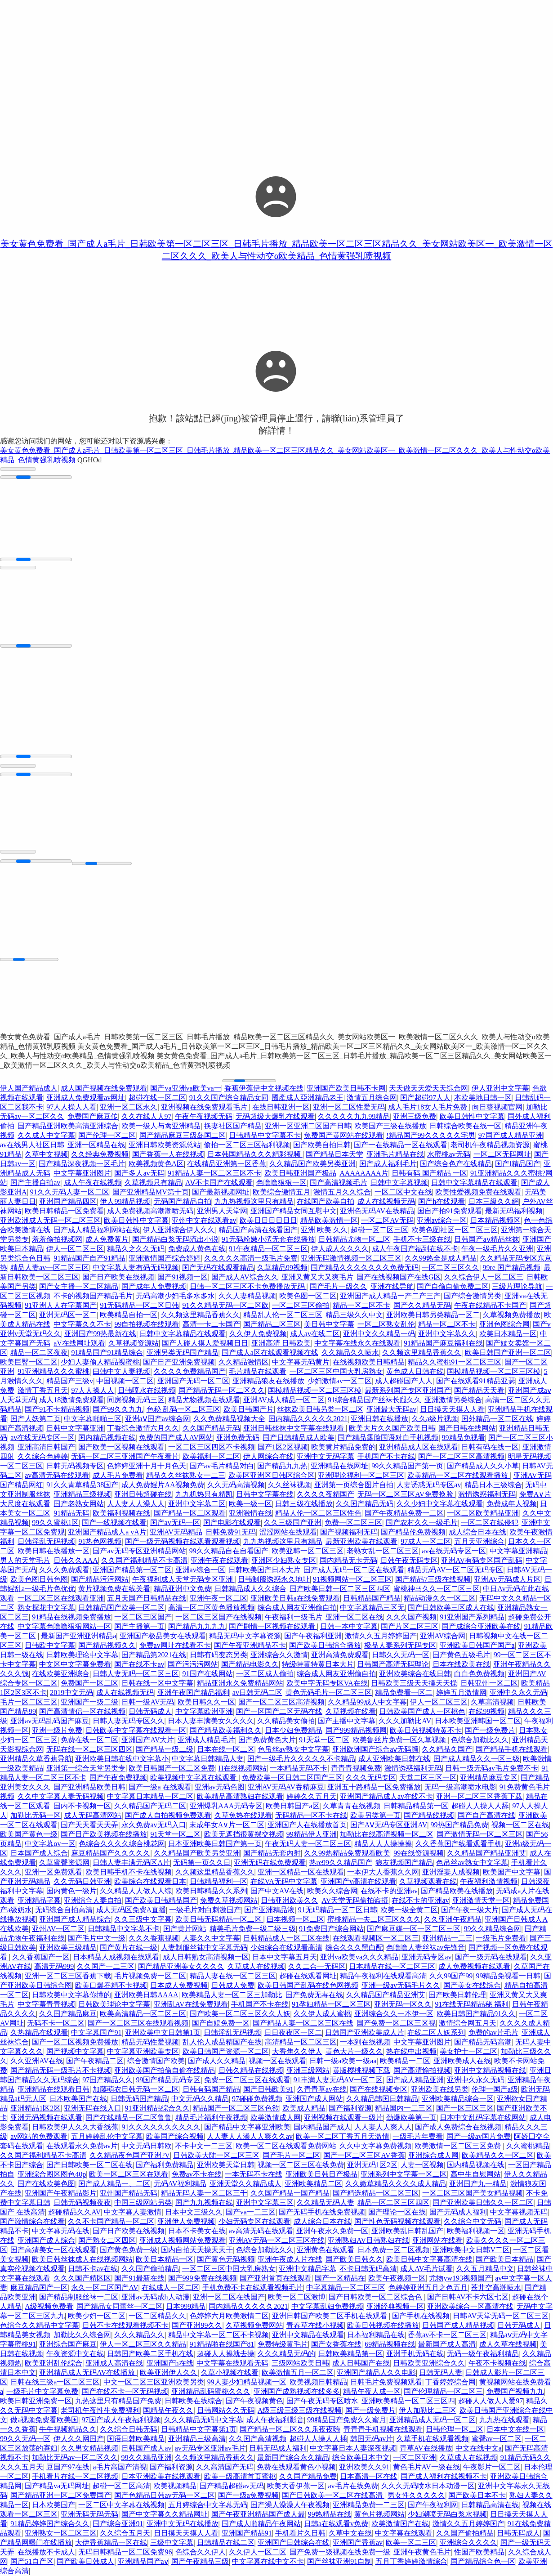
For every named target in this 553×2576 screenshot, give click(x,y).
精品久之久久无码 (136, 1248)
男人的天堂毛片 (25, 1560)
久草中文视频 (46, 1154)
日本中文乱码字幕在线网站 (483, 2117)
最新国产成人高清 (447, 2344)
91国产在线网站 (208, 1673)
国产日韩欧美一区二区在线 (89, 2165)
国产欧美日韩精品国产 (161, 1900)
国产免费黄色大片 (267, 1740)
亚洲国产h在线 (170, 2363)
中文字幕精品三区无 (372, 1607)
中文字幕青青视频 (46, 2004)
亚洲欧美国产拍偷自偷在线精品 (164, 2070)
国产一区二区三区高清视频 (461, 1456)
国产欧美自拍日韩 (322, 1145)
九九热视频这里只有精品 (254, 1201)
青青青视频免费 (356, 1768)
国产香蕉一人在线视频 (168, 1154)
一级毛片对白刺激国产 (205, 1910)
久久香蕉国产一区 (41, 1957)
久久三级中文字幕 (143, 1919)
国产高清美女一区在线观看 (53, 2250)
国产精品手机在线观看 (512, 1749)
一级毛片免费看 (501, 1938)
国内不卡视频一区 (82, 1806)
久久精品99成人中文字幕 (367, 1702)
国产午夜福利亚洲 (313, 1636)
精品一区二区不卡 (361, 1305)
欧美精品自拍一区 (128, 1315)
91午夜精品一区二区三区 (268, 1248)
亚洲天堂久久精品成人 (245, 2183)
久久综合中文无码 (472, 2221)
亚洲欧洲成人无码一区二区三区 (50, 1220)
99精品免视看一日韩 (508, 1976)
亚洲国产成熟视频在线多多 (297, 2391)
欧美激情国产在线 (400, 2523)
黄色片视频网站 (379, 2514)
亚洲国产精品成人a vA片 (107, 1532)
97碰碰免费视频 (257, 2098)
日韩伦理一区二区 (454, 2429)
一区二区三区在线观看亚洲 (61, 1598)
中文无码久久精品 (200, 2098)
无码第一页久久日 (202, 1862)
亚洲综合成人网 (433, 2155)
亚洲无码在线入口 (92, 2108)
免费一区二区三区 (353, 1522)
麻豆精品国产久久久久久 (110, 1853)
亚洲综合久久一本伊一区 (393, 2013)
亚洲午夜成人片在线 (290, 2259)
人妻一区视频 (422, 2165)
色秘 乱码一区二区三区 (183, 1409)
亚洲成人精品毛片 (206, 1740)
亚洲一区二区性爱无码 (349, 1107)
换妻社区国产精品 (233, 1126)
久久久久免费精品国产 (190, 1371)
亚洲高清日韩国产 (46, 1447)
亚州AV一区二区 (58, 1928)
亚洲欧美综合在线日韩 (415, 1673)
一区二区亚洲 (414, 2457)
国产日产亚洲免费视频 (179, 1362)
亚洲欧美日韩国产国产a (477, 1645)
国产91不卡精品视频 (57, 1409)
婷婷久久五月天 (311, 1796)
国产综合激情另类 (472, 1296)
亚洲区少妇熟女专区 (283, 1560)
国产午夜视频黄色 (254, 2401)
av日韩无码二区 (257, 1692)
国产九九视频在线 (204, 2202)
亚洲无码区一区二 (68, 1315)
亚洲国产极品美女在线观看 (163, 1636)
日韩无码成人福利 (278, 2448)
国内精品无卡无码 (348, 1560)
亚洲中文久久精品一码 (379, 1333)
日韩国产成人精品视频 (458, 2325)
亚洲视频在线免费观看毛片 (205, 1107)
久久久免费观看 (64, 1570)
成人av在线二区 (315, 1333)
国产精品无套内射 (272, 1853)
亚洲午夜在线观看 (219, 1560)
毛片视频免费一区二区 (150, 1976)
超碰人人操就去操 (225, 2353)
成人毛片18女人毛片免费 (428, 1107)
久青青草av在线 (322, 2089)
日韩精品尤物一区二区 (354, 1239)
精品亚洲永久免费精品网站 (240, 1683)
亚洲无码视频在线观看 (46, 2117)
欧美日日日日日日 (268, 1220)
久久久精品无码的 (286, 2353)
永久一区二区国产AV (104, 2287)
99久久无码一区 (25, 2438)
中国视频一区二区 (125, 1381)
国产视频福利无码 (349, 1532)
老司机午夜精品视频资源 (490, 1145)
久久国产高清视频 (257, 2438)
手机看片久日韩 (300, 2533)
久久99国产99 (451, 1976)
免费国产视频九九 (515, 2391)
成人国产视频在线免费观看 (104, 1088)
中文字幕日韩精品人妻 (208, 1758)
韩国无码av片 (371, 2438)
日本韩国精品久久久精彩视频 (255, 1154)
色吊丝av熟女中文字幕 (293, 1749)
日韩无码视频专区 (75, 1466)
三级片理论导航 (517, 1286)
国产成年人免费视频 (153, 1286)
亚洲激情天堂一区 (481, 1900)
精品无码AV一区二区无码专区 (455, 1570)
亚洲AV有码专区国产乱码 (481, 1560)
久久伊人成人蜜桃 (322, 2013)
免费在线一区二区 (89, 1740)
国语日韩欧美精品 (136, 2438)
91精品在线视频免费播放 (71, 1617)
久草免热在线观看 (243, 1815)
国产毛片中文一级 (96, 1938)
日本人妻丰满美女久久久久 (211, 1721)
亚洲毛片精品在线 (395, 1154)
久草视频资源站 (133, 1343)
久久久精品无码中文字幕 (203, 2420)
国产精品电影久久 (250, 1664)
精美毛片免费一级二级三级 (253, 1928)
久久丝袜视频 (289, 1485)
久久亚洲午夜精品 (453, 1919)
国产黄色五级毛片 (461, 1655)
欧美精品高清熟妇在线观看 (240, 1796)
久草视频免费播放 (511, 1315)
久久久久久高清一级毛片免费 (251, 1258)
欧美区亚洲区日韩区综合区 (271, 1475)
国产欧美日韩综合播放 (325, 1645)
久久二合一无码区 (317, 1966)
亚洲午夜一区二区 (218, 1598)
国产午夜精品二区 (95, 2061)
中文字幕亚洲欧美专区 (143, 2051)
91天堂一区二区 (324, 1740)
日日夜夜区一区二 (293, 2032)
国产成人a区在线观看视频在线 (270, 1352)
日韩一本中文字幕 (349, 1626)
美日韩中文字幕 (329, 1324)
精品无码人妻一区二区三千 (204, 2193)
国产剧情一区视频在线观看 (273, 1626)
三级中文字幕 (171, 2542)
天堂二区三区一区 (428, 1777)
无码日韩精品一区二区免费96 (125, 2552)
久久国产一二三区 (105, 1966)
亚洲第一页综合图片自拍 (353, 1485)
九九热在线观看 (504, 2420)
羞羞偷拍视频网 (57, 1239)
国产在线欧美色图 (46, 2183)
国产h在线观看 (441, 1201)
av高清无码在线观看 (57, 1475)
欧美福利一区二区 (211, 1456)
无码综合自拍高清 (64, 1910)
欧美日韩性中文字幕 (472, 1116)
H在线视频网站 (243, 1768)
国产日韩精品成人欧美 (298, 1437)
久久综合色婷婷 (43, 1456)
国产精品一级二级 (164, 1749)
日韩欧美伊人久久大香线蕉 (75, 2127)
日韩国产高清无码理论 (393, 1664)
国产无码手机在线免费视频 (322, 2212)
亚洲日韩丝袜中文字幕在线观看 (294, 1428)
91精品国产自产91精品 (89, 1258)
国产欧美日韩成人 (85, 2561)
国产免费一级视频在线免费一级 (340, 2552)
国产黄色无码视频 (225, 2259)
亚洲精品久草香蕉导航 (36, 1758)
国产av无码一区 (175, 1522)
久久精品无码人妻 (325, 2202)
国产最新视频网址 (221, 1192)
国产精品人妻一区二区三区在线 (303, 2023)
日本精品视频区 (495, 1220)
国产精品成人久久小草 (483, 1466)
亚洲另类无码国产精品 (183, 1352)
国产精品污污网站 (100, 1579)
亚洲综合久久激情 (279, 1655)
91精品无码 (71, 1513)
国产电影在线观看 (232, 1522)
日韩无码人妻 (440, 2372)
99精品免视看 (463, 1437)
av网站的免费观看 (38, 2136)
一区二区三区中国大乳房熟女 (336, 1371)
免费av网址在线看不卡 (175, 1645)
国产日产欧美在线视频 (118, 1277)
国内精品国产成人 (322, 2127)
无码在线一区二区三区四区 (89, 1749)
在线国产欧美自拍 (325, 1201)
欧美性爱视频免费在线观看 (478, 1192)
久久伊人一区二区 (257, 2552)
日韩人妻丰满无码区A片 (131, 1862)
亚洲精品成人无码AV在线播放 (88, 2372)
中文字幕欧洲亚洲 (204, 1711)
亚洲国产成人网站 (314, 2098)
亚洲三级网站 (308, 2070)
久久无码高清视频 (236, 1485)
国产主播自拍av (35, 1182)
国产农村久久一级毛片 (422, 1522)
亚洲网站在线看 (437, 2240)
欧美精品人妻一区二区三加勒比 (232, 1995)
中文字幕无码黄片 (301, 1362)
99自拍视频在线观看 (146, 1324)
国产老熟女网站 (79, 1503)
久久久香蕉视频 (154, 1938)
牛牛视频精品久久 (68, 2429)
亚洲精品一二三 (447, 1938)
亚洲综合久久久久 (468, 2542)
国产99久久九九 (118, 1409)
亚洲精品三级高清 (197, 2438)
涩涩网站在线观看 (288, 1532)
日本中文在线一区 (515, 2429)
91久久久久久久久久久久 (161, 2127)
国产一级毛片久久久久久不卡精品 (301, 1758)
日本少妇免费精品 (293, 1730)
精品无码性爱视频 (150, 2042)
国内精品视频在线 (107, 1437)
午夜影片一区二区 (492, 2467)
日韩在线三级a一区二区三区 (55, 2382)
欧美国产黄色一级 (29, 1834)
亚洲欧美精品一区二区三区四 (408, 2401)
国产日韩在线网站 (467, 1428)
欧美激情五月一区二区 (298, 2372)
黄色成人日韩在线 (415, 1371)
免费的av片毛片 (493, 2032)
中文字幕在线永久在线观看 (357, 1343)
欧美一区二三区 (411, 2542)
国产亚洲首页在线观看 (276, 2278)
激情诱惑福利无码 (487, 1494)
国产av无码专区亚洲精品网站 (139, 1551)
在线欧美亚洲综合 (60, 1673)
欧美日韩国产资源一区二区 (226, 2051)
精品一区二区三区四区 (393, 2202)
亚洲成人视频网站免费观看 (182, 2240)
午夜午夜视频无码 (203, 1116)
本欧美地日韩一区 (483, 1097)
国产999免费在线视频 (202, 2278)
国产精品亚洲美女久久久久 (181, 1966)
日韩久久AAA (76, 1560)
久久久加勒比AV (405, 1721)
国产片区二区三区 (409, 1626)
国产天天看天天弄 (89, 1825)
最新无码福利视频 (514, 1211)
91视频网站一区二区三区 (352, 1579)
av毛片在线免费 (353, 2486)
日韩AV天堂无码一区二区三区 (501, 2316)
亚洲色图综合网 (504, 1324)
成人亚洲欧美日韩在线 (394, 1758)
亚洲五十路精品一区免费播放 (374, 1787)
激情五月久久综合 (342, 1192)
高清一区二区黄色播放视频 (211, 1607)
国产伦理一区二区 (107, 1135)
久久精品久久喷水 (350, 1352)
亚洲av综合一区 (442, 1220)
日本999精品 (185, 2306)
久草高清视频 (492, 1702)
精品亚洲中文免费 (182, 1588)
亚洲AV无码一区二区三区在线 (277, 2240)
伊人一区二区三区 (75, 1248)
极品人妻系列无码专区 (400, 1645)
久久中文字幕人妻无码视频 (61, 1796)
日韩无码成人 (150, 1711)
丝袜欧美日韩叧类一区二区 (320, 1409)
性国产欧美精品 (479, 2552)
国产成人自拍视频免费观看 (168, 1815)
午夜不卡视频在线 (497, 2363)
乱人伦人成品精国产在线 (222, 2042)
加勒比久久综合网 (82, 2335)
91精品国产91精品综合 (107, 1352)
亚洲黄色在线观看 (325, 2250)
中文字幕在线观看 (404, 2533)
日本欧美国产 (53, 2505)
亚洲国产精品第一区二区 (132, 1570)
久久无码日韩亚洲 (82, 1881)
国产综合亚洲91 (118, 2523)
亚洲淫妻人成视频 (451, 1872)
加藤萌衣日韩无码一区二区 (136, 2089)
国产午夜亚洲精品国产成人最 (258, 2514)
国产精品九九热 (282, 1466)
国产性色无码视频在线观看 (397, 2221)
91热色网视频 (99, 1541)
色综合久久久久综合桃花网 (122, 1843)
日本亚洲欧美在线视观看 (161, 2476)
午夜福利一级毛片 (293, 1617)
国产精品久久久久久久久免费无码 (365, 1267)
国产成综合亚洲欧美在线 (481, 1626)
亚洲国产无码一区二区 (193, 1381)
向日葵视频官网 (497, 1107)
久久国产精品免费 (308, 2476)
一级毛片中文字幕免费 (42, 2391)
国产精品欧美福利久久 (226, 1730)
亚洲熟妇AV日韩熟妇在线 (368, 2240)
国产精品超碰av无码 (232, 2486)
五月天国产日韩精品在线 (146, 1598)
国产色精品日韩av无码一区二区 (164, 2495)
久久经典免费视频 (100, 1154)
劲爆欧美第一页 (411, 2117)
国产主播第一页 (139, 1626)
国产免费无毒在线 (314, 1995)
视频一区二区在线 (520, 1825)
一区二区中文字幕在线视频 (121, 2505)
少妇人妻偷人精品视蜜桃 (100, 1362)
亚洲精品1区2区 (35, 2108)
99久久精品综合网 (492, 1928)
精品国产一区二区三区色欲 (236, 2108)
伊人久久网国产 (79, 2438)
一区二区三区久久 (450, 1267)
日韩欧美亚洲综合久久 (429, 2363)
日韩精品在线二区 (225, 2542)
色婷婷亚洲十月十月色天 (146, 1466)
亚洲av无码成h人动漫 (155, 2297)
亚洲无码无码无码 (89, 2514)
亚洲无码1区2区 (372, 2165)
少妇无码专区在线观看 (254, 2221)
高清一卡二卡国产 (211, 1324)
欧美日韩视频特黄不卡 (426, 1730)
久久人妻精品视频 (247, 1296)
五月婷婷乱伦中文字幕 (107, 2136)
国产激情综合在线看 (32, 2221)
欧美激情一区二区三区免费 (459, 2146)
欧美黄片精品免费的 (343, 1447)
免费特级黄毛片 (283, 2344)
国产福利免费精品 (164, 2165)
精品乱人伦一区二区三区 (282, 1315)
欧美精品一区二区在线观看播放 (458, 1475)
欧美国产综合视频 (175, 2136)
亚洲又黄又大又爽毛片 (317, 1277)
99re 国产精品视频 (511, 1267)
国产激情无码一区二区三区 (480, 1834)
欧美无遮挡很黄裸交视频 (243, 1834)
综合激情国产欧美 (156, 2061)
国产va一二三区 (251, 2212)
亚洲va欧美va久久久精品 (359, 1957)
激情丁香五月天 (43, 1390)
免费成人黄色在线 (197, 1248)
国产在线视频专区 (378, 2089)
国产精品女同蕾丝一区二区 (119, 2306)
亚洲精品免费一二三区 (369, 2505)
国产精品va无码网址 (57, 2486)
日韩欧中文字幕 (50, 1645)
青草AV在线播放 (426, 2448)
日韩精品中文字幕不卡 (265, 1135)
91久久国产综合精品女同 (228, 1097)
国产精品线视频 (429, 1815)
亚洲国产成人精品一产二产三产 (390, 1296)
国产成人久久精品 (216, 2061)
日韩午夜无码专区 (409, 1560)
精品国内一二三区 (404, 2108)
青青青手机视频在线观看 (383, 2429)
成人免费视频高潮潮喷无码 (150, 1211)
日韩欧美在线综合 (193, 2401)
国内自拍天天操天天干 (197, 2250)
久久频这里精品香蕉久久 (200, 1315)
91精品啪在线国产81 (222, 2344)
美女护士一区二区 (468, 2051)
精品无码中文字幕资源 (245, 1636)
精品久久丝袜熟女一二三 (185, 1475)
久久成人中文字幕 (46, 1135)
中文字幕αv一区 (50, 1843)
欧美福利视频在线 (121, 1513)
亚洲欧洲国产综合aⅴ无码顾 (375, 1749)
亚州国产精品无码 (128, 2193)
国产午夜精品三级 (200, 2561)
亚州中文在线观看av (204, 1220)
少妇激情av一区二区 (340, 1381)
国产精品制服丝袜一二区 (78, 2297)
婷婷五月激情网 (461, 1692)
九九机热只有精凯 (204, 1494)
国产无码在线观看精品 (218, 1267)
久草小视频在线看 (230, 2372)
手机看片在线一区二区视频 (75, 2476)
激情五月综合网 (372, 1097)
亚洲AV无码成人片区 (507, 1579)
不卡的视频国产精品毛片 (93, 1296)
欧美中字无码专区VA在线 (327, 1683)
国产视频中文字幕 (75, 2051)
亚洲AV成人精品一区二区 (284, 1400)
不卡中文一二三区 (203, 2146)
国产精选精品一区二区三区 (376, 2193)
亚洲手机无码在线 (415, 2353)
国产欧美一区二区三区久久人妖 (240, 2013)
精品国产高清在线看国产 (258, 1230)
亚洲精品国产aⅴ (143, 2561)
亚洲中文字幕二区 (197, 1503)
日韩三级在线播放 (304, 1503)
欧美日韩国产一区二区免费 (172, 1768)
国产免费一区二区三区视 (396, 2023)
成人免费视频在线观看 (474, 1966)
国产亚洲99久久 (197, 2325)
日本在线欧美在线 (461, 1664)
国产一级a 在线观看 (160, 1787)
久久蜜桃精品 (527, 2146)
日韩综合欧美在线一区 (465, 1126)
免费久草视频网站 (229, 1900)
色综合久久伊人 (200, 2552)
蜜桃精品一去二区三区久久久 (374, 1919)
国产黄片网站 (184, 1928)
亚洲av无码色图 (220, 1787)
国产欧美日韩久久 (354, 2259)
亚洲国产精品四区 (68, 1201)
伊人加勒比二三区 (427, 2410)
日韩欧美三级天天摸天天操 (414, 1683)
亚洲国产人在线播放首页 (307, 1825)
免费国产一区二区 (89, 1683)
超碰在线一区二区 (157, 1097)
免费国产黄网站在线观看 (343, 1135)
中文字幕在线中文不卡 (268, 2561)
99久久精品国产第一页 (407, 1466)
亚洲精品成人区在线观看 (418, 1447)
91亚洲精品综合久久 (157, 2108)
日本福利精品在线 (376, 2335)
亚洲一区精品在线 (96, 1145)
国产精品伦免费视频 (413, 1532)
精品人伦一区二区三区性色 (318, 1513)
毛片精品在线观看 (257, 1371)
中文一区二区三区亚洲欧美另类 (153, 2382)
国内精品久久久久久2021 (308, 1418)
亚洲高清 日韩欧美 (281, 1343)
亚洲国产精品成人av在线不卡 (386, 1796)
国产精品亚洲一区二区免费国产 (60, 2495)
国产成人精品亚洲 (415, 2080)
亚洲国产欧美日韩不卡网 (346, 1088)
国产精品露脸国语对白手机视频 (388, 1437)
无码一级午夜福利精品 (483, 2353)
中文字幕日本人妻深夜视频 (353, 2448)
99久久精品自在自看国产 (228, 1551)
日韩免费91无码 (230, 1532)
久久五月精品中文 (485, 2268)
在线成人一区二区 (170, 2287)
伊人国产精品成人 (29, 1088)
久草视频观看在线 (428, 1881)
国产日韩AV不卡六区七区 (467, 2297)
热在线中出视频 (411, 2051)
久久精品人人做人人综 (136, 1891)
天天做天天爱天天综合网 (428, 1088)
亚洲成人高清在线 (114, 2363)
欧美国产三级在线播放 (390, 1126)
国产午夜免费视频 (118, 1777)
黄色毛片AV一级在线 (426, 2467)
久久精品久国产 (447, 1749)
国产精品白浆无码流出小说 (175, 1239)
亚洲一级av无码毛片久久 (400, 1985)
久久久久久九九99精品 (354, 1116)
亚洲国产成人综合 (46, 2240)
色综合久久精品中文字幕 (39, 2325)
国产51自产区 (32, 2561)
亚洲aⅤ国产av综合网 (157, 1418)
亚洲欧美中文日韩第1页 (163, 2032)
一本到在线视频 (365, 2042)
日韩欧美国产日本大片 (264, 1570)
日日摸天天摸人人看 (452, 1409)
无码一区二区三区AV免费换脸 (406, 1494)
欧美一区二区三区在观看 (128, 2174)
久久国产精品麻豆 (68, 2013)
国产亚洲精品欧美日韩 (89, 1787)
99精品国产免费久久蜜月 (346, 2420)
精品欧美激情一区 (329, 1220)
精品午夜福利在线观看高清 (383, 1976)
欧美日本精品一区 (508, 1333)
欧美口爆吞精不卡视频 (111, 1985)
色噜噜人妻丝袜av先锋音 (425, 1947)
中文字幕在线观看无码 (232, 2363)
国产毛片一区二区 (291, 2155)
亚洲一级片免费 (57, 1730)
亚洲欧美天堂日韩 (225, 2165)
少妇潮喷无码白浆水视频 (447, 2514)
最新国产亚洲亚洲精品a (78, 1636)
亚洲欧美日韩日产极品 (321, 2174)
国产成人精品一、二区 (114, 2183)
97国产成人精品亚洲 (510, 1135)
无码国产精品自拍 (182, 1201)
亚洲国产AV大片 (147, 1740)
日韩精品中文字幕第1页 (198, 2429)
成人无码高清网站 (92, 1815)
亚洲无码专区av (426, 1957)
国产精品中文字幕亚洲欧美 (247, 2127)
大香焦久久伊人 (297, 2051)
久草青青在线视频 (351, 1806)
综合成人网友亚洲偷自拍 (297, 1607)
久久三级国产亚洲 (292, 1522)
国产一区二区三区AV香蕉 (364, 2155)
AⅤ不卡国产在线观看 (219, 1182)
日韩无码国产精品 (139, 2098)
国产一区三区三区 (465, 2108)
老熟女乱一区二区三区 (383, 1551)
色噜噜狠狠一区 (281, 1182)
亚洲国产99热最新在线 (100, 1333)
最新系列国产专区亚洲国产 (408, 1390)
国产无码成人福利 (458, 2212)
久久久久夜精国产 (325, 1494)
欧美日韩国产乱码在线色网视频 (308, 1985)
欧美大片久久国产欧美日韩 (392, 1428)
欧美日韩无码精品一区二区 (219, 1919)
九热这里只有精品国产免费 (118, 2401)
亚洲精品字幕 (39, 1900)
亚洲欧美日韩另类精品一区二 (433, 1315)
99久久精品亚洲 (146, 2457)
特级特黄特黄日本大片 (318, 1664)
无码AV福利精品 (180, 2183)
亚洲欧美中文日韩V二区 (471, 2250)
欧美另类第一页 (375, 1815)
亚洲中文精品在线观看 (308, 2335)
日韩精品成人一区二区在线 (286, 1938)
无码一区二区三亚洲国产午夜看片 (125, 1456)
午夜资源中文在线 (75, 2353)
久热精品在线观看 (39, 2032)
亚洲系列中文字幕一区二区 (404, 2174)
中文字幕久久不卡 (82, 1324)
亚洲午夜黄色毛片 (422, 2552)
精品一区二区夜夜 (39, 1352)
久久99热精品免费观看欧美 (347, 1853)
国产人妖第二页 (35, 1418)
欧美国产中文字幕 (511, 1872)
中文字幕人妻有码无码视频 (136, 1267)
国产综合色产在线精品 (456, 1163)
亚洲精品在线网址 (339, 1466)
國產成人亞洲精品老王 (307, 1097)
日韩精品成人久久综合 (250, 1588)
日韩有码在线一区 (490, 1447)
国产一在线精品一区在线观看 (400, 1145)
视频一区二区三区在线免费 (301, 2165)
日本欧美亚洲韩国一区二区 (478, 1721)
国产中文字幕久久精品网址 (164, 2514)
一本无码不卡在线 (253, 2174)
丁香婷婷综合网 (450, 2382)
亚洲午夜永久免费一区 (332, 2231)
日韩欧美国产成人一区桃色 (422, 1711)
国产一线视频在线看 (114, 1522)
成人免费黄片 (107, 1239)
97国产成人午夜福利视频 (121, 2420)
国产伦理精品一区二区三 (443, 2391)
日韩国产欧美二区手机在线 (150, 2353)
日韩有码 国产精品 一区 (429, 1173)
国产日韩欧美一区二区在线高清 (333, 2495)
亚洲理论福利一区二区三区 (361, 1475)
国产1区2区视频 (283, 1447)
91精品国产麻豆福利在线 (443, 1343)
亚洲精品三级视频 (82, 1494)
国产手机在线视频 (421, 2316)
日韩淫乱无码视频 (46, 1541)
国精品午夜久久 (168, 2410)
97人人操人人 (92, 1390)
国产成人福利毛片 (388, 1163)
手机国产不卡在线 (386, 1456)
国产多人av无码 (139, 1173)
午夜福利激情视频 (488, 1881)
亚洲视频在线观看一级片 (343, 2117)
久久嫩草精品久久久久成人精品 (395, 2183)
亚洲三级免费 (414, 1116)
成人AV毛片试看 (426, 2268)
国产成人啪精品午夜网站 (261, 2523)
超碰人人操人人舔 (480, 1806)
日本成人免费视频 (179, 1985)
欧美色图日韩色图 (39, 1579)
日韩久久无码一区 (400, 1655)
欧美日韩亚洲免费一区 (36, 2401)
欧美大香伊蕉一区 (296, 2486)
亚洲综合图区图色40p (52, 2174)
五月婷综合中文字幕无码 (207, 2505)
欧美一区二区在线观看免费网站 (286, 2146)
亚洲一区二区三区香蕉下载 (479, 1796)
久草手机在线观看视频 (432, 2438)
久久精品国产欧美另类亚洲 (312, 1163)
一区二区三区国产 (143, 1617)
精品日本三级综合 (493, 1485)
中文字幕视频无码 (519, 2212)
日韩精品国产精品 (372, 1598)
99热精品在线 (329, 2514)
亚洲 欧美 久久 (324, 1230)
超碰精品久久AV (74, 2212)
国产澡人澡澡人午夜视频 (290, 2505)
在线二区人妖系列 (436, 2032)
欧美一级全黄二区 (409, 1910)
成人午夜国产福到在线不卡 (415, 1248)
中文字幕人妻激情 (132, 2212)
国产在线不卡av (139, 1664)
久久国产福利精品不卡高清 (144, 1560)
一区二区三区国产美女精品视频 (472, 2193)
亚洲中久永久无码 (518, 1692)
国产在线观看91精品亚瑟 (475, 1381)
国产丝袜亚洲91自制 (339, 2561)
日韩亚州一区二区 (489, 1683)
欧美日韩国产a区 (292, 1806)
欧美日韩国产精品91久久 (476, 2013)
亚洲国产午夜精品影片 (61, 2193)
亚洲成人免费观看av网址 (85, 1097)
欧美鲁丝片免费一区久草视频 (400, 1740)
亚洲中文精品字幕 (307, 2268)
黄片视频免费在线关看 (114, 1588)
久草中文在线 (350, 2533)
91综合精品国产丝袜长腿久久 (374, 1400)
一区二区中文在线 (403, 1192)
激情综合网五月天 (467, 2023)
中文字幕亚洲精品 (518, 1551)
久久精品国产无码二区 (150, 1806)
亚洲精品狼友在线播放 (268, 1381)
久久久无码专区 (371, 1777)
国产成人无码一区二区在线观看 (353, 1570)
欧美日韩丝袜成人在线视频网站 (82, 2259)
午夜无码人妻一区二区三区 (308, 1843)
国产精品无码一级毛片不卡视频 (60, 2070)
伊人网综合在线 (268, 1456)
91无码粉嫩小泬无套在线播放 (268, 1239)
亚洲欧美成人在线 (462, 2061)
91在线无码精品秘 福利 (471, 2004)
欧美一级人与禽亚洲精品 (161, 1126)
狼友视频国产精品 (404, 1862)
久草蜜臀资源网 (64, 1862)
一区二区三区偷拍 (301, 1305)
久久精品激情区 (244, 1362)
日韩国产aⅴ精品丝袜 (486, 1239)
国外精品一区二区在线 (497, 1418)
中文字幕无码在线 (60, 2231)
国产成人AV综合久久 (244, 1277)
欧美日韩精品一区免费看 (64, 1211)
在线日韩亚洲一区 (281, 1107)
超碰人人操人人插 (318, 2438)
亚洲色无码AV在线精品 (377, 1211)
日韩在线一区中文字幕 (157, 1683)
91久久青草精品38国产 (82, 1485)
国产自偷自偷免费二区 (453, 1286)
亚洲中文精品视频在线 (490, 2070)
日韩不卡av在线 (93, 2268)
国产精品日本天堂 (334, 1154)
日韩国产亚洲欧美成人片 (364, 2032)
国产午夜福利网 (433, 2505)
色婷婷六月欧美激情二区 (229, 2316)
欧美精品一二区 (405, 2061)
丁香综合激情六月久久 (143, 1428)
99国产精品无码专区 (168, 2080)
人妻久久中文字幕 (211, 1938)
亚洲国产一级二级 (89, 1702)
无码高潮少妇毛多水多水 (175, 1296)
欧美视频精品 (174, 2486)
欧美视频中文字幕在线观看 (194, 1777)
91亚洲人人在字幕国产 (61, 1305)
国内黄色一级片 (71, 1891)
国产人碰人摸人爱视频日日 (205, 1343)
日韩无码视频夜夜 (82, 2202)
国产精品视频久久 (107, 1645)
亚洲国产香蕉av (358, 2542)
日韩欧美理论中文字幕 (82, 1655)
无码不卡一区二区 (56, 2023)
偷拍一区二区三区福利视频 (247, 1145)
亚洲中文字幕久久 (447, 1333)
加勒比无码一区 (35, 1815)
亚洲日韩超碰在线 (143, 1494)
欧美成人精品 (304, 2108)
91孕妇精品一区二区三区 (331, 2004)
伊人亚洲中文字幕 (500, 1088)
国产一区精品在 (340, 2278)
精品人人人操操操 (383, 1843)
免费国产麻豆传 (92, 1116)
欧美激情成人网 (275, 2117)
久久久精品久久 (139, 2335)
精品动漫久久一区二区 (440, 1598)
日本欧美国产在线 (78, 2098)
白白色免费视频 (479, 1673)
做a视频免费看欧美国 (44, 2420)
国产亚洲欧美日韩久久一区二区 (483, 2202)
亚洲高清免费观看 (340, 1655)
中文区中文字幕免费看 (75, 1664)
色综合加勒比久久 (479, 1740)
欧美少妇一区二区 (96, 2316)
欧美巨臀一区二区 (29, 1362)
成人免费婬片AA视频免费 (162, 1485)
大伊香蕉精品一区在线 (111, 2542)
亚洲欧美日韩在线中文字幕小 (122, 1758)
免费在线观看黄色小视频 (296, 2467)
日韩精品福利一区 (218, 1881)
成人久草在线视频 (508, 2344)
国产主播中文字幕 (346, 1721)
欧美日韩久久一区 (206, 1702)
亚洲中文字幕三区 (265, 2202)
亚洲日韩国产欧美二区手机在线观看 (330, 2316)
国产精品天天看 (479, 1390)
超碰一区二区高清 (121, 2486)
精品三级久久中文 (354, 1315)
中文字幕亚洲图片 (82, 1173)
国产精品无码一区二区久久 (221, 1390)
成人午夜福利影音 (275, 2420)
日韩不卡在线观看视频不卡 (125, 2325)
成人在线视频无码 (386, 1201)
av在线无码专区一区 (42, 1437)
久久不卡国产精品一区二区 (111, 2221)
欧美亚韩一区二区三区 (307, 1551)
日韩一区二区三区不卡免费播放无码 (248, 1286)
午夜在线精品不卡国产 (490, 1305)
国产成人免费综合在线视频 (458, 2127)
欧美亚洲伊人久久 (168, 2372)
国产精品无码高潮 (483, 2042)
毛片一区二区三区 (29, 1702)
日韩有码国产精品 (211, 2089)
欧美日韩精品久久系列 (211, 1891)
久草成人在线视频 (256, 1966)
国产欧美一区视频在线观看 (121, 1447)
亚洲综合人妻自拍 (92, 1900)
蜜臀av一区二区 (497, 2438)
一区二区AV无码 (387, 1220)
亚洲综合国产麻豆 (68, 2344)
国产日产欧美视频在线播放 (104, 1834)
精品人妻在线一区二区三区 (233, 1976)
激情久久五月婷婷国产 (381, 1636)
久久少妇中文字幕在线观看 (440, 1503)
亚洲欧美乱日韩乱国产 (407, 2231)
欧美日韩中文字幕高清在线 (429, 2259)
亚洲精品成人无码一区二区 (432, 2420)
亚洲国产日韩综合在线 (294, 2542)
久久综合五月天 (125, 2533)
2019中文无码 (71, 1692)
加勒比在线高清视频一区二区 (386, 1834)
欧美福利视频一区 (475, 2231)
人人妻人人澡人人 (136, 1503)
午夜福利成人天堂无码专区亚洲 (183, 1579)
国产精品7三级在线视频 (433, 1579)
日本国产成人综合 (39, 1853)
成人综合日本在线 (477, 1532)
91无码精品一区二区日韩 (139, 1305)
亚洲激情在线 (250, 1513)
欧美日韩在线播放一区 (53, 1551)
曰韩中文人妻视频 (121, 1371)
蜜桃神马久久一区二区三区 (436, 1588)
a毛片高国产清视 (119, 2467)
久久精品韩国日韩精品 (382, 2098)
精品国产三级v (69, 1381)
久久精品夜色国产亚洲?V (129, 2155)
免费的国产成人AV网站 (176, 1437)
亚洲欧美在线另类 (439, 2089)
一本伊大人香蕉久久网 (383, 1872)
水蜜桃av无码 (448, 1154)
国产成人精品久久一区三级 (476, 1758)
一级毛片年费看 (417, 2136)
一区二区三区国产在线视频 (218, 1617)
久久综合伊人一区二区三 (483, 1277)
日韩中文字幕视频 (399, 1182)
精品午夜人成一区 (372, 2391)
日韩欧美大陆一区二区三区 (216, 2155)
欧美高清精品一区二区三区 (143, 2013)
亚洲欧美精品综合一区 (458, 2098)
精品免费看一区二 (404, 1692)
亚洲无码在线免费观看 (270, 1862)
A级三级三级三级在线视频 (300, 2410)
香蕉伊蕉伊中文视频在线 (263, 1088)
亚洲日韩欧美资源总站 (165, 1145)
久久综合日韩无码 (128, 2429)
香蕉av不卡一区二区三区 (447, 2335)
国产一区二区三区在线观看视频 (138, 2023)
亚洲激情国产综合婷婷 (165, 1258)
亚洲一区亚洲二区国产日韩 (308, 1126)
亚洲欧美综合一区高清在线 (470, 2306)
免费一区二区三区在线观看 (247, 2080)
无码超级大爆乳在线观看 (275, 1116)
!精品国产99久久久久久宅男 (430, 1135)
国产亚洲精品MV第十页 (150, 1192)
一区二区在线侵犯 (489, 1522)
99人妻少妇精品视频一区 (246, 2382)
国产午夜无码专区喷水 (322, 2401)
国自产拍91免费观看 (449, 1211)
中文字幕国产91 (96, 2032)
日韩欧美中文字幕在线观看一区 (135, 1730)
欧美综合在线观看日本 (150, 1881)
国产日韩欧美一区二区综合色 (376, 2297)
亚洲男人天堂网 (222, 1211)
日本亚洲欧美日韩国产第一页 (215, 1843)
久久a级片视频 (435, 1418)
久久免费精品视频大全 (229, 1418)
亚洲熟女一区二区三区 (61, 2533)
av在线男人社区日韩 (32, 1145)
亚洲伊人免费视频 (186, 2221)
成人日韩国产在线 (361, 2363)
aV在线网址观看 (79, 1343)
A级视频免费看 (49, 2306)
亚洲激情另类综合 (453, 1400)
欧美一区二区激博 (297, 2297)
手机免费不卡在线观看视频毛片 (252, 2287)
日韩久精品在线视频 (251, 2070)
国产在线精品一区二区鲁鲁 (128, 2117)
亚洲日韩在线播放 (379, 1418)
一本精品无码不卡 (298, 1768)
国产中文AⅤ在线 (277, 1891)
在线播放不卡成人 (46, 2552)
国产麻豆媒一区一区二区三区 (413, 1928)
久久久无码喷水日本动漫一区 (428, 2486)
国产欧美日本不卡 (477, 2495)
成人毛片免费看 (118, 1475)
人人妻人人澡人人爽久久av (250, 2136)
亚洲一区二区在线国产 (229, 2297)
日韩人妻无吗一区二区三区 (136, 1673)
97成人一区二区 (426, 1541)
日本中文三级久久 (194, 2212)
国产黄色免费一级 (128, 2250)
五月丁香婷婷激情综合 (411, 2561)
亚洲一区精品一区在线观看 (301, 1872)
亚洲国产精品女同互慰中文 (293, 1211)
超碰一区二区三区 (379, 1230)
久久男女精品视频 (89, 2448)
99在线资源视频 (418, 1853)
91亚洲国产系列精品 (472, 1617)
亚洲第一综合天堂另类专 (85, 1768)
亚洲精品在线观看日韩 (53, 2089)
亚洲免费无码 (237, 1437)
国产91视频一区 (182, 1277)
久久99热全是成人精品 (441, 1258)
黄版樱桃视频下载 (361, 2070)
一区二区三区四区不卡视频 (211, 1447)
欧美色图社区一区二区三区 (454, 1230)
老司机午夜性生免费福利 (100, 2410)
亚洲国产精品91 (247, 2533)
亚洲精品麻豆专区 (488, 1777)
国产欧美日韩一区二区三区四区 (340, 1588)
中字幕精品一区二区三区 (345, 2287)
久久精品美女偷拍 (286, 1721)
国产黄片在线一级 (128, 1947)
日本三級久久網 (493, 1201)
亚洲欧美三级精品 (68, 1947)
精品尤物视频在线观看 (204, 1400)
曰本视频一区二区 (295, 1919)
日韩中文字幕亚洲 (75, 1428)
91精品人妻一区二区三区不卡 (214, 1173)
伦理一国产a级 (495, 2089)
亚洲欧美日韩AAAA (146, 1995)
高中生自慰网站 (475, 2174)
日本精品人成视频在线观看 (116, 1957)
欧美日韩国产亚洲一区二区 (508, 1352)
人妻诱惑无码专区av (429, 1485)
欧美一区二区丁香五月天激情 (342, 2136)
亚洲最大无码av (391, 1409)
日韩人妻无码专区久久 (129, 1721)
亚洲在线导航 (392, 1286)
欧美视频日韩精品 (318, 2382)
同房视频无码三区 (136, 1400)
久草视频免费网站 (254, 2325)
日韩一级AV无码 (147, 1702)
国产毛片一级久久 (338, 1286)
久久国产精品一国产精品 (290, 2193)
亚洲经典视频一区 (395, 2306)
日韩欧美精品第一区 (350, 2353)
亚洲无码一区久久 (403, 2004)
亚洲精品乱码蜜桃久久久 (210, 2391)
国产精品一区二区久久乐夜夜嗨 (290, 2429)
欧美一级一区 (250, 1503)
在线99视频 (486, 1711)
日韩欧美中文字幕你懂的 (71, 1995)
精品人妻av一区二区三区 (49, 1267)
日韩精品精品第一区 (416, 1806)
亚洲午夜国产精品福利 (193, 1692)
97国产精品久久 (107, 2080)
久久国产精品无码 (211, 1428)
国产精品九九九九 (197, 1626)
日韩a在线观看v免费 (336, 2523)
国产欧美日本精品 (504, 2259)
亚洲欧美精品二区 (313, 2183)
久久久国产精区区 (82, 2278)
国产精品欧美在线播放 (457, 1891)
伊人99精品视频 (125, 1201)
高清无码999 (54, 1966)
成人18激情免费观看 (71, 1400)
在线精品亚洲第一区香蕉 (226, 1163)
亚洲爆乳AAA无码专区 (226, 1806)
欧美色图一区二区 (308, 1296)
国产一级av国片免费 (478, 2136)
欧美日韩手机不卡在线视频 (128, 1872)
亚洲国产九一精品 (478, 2183)
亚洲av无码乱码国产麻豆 (49, 1721)
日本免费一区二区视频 (393, 2250)
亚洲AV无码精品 (176, 1532)
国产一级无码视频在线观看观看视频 (182, 1541)
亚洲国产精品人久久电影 (376, 2372)
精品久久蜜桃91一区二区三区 (454, 1362)
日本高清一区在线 (368, 2476)
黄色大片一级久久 (354, 2051)
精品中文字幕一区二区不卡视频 (218, 2335)
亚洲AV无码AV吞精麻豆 (286, 1787)
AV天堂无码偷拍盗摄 (354, 1900)
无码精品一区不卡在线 (311, 1815)
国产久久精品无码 (422, 1305)
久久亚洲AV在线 (36, 2061)
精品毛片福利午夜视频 (211, 2117)
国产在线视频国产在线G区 (399, 1277)
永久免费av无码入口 (153, 1825)
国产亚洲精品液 (269, 1910)
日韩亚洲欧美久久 (289, 1900)
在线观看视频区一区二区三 (376, 1938)
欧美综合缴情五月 (281, 1192)
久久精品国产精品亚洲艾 (486, 1853)
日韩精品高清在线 (490, 2505)
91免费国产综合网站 (331, 1928)
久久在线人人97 (146, 1116)
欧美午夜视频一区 (397, 2278)
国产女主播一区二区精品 (78, 1286)
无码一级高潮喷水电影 (460, 1787)
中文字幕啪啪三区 (92, 1418)
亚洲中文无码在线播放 (183, 2523)
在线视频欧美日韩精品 (369, 1362)
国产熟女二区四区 (107, 2240)
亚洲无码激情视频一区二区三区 (351, 1258)
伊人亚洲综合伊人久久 (179, 1230)
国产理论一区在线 (397, 2212)
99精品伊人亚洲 (311, 1834)
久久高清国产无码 (225, 2467)
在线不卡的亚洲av (389, 1891)
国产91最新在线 (139, 2278)
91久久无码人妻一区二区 (69, 1192)
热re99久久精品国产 (340, 1862)
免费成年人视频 (511, 1503)
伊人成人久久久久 (340, 1248)
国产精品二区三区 (272, 1324)
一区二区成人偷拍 (265, 1673)
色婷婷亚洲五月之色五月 (428, 2287)
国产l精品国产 (517, 1163)
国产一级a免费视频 (248, 2495)
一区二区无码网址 (502, 1154)
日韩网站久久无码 (225, 2410)
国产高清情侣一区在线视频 (82, 1711)
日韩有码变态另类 (218, 1655)
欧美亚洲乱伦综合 (53, 2363)
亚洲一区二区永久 (128, 1107)
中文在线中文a (478, 2448)
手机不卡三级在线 (422, 1239)
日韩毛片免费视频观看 (386, 2382)
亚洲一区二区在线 (354, 1617)
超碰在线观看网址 (308, 1976)
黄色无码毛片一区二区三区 (328, 1692)
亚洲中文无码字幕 (325, 1456)
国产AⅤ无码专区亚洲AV (389, 1825)
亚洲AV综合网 (442, 1636)
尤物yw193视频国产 (460, 2278)
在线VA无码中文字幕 (283, 1881)
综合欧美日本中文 (361, 2457)
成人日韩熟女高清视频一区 (206, 1957)
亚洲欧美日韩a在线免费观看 (295, 1598)
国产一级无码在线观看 (491, 1957)
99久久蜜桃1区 (55, 1522)
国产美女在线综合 (472, 1985)
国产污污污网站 (193, 1664)
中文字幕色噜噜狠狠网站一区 (64, 1626)
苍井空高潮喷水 (496, 2287)
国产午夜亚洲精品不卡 (250, 1645)
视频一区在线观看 (277, 2061)
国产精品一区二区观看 (190, 1513)
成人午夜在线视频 (92, 1182)
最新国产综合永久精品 (293, 2457)
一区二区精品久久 (157, 2316)
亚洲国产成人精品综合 (75, 1919)
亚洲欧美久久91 (364, 2467)
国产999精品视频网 (356, 1730)
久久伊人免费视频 (258, 1333)
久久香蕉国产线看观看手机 (458, 1843)
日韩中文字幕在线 (265, 1494)
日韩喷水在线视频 (146, 1390)
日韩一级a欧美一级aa (342, 2061)
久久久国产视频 (411, 1617)
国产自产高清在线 (486, 1815)
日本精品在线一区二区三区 (392, 1966)
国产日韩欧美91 (268, 2089)
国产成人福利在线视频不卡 (444, 2476)
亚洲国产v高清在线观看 (358, 1881)
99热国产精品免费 (459, 1825)
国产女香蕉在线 (336, 2344)
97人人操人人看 (71, 1107)
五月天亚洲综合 (479, 1541)
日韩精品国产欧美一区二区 (121, 1607)
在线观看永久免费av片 (82, 2146)
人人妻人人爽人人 (383, 2127)
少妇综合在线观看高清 (286, 1947)
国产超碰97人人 (425, 1097)
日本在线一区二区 (225, 1749)
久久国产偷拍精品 (150, 2268)
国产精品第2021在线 (153, 1655)
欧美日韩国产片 (248, 1409)
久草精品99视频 (282, 1267)
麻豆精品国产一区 (39, 2287)
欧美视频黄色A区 (156, 1163)
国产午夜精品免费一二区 (404, 1513)
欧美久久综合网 (332, 1891)
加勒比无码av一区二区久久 (75, 2457)
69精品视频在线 (390, 2344)
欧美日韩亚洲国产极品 (300, 1173)
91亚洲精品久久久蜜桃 (53, 1371)
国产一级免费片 (490, 1730)
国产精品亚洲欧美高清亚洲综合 (68, 1126)
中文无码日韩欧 (146, 2146)
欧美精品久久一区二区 (498, 2155)
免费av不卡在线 (197, 2174)
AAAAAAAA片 (363, 1173)
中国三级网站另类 (143, 2202)
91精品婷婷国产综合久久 (49, 2523)
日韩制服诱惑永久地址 (274, 1579)
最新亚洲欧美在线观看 (361, 1541)
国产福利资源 (350, 2108)
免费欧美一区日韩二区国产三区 (292, 1777)
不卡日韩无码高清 (368, 2268)
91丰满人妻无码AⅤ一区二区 (338, 2080)
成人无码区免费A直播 (131, 1910)
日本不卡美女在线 (197, 2231)
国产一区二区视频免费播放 (75, 2042)
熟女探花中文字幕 (46, 1607)
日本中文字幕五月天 (284, 1957)
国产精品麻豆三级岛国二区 (182, 1135)
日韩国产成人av (146, 2448)
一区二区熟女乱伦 (386, 1324)
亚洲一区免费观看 (53, 1872)
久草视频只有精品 (153, 1182)
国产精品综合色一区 (482, 2561)
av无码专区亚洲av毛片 (210, 2448)
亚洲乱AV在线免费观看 (191, 2004)
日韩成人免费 (232, 1985)
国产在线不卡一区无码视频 (125, 2391)
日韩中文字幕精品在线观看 (474, 1182)
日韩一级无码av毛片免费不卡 (491, 1768)
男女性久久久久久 (416, 2495)
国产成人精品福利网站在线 (97, 1230)
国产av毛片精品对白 (222, 1466)
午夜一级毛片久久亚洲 (497, 1248)
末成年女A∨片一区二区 (227, 1825)
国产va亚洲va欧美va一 (185, 1088)
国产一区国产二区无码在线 (279, 1711)
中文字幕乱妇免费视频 (327, 2306)
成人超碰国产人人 (404, 1381)
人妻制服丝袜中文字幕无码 (204, 1947)
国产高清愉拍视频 (422, 2070)
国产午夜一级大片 (470, 1910)
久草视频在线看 (351, 1711)
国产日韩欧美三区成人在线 (451, 1607)
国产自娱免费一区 (221, 2023)
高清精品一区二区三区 (301, 2042)
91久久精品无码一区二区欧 (226, 1305)
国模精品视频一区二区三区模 (493, 1371)
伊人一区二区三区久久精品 (143, 2344)
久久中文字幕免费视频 (375, 2146)
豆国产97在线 (67, 2467)
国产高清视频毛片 (338, 1182)
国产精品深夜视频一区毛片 (82, 1163)
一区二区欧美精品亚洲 (483, 1513)
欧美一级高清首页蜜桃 (240, 2476)
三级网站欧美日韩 (300, 2363)
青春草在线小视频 (315, 2325)
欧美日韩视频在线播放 (383, 2325)
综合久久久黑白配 (354, 1947)
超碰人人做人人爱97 (490, 2401)
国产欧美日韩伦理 (457, 1995)
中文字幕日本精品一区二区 (150, 1796)
